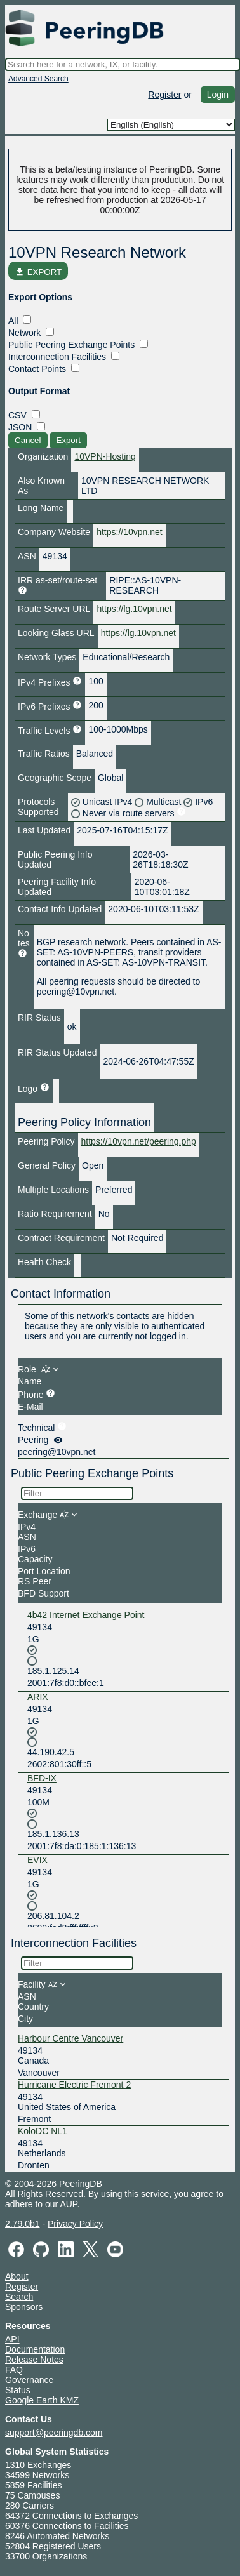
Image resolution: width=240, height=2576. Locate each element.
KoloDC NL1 (42, 2131)
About (17, 2276)
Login (218, 95)
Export (68, 440)
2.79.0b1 (22, 2224)
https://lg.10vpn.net (134, 609)
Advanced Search (38, 78)
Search (19, 2297)
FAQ (14, 2370)
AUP (68, 2204)
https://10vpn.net (130, 532)
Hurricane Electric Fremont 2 (74, 2085)
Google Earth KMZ (42, 2400)
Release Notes (34, 2359)
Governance (29, 2380)
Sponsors (24, 2307)
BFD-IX (42, 1778)
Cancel (28, 440)
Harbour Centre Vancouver (70, 2038)
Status (17, 2390)
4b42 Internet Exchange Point (85, 1615)
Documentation (35, 2349)
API (12, 2339)
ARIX (37, 1697)
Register (164, 95)
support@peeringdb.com (54, 2432)
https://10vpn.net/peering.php (138, 1141)
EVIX (37, 1860)
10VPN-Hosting (105, 456)
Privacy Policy (75, 2224)
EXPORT (38, 272)
